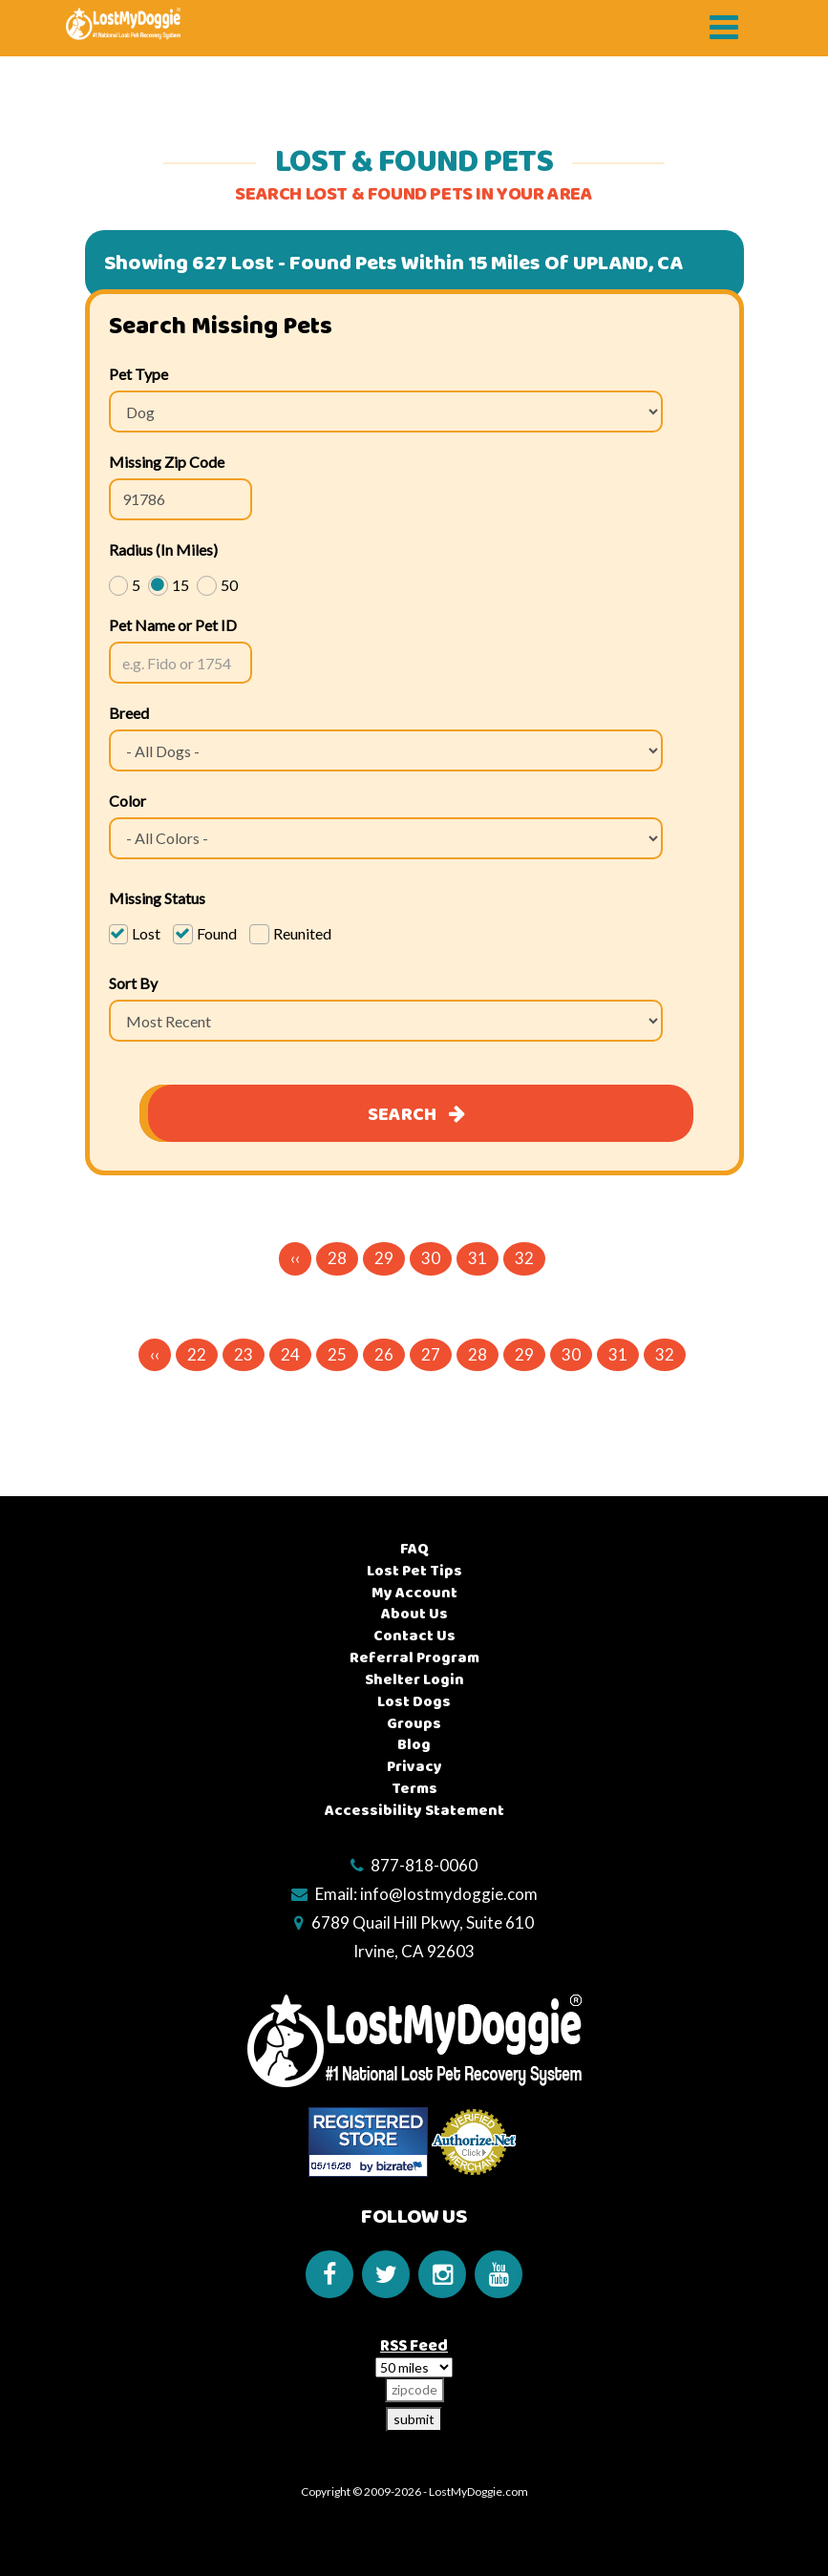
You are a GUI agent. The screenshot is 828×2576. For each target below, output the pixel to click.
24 (290, 1354)
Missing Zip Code (166, 462)
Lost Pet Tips (414, 1571)
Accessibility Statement (414, 1811)
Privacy (414, 1767)
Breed (129, 713)
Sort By (133, 983)
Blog (414, 1745)
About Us (414, 1614)
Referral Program (414, 1658)
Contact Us (414, 1636)
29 (383, 1258)
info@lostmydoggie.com (449, 1894)
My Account (414, 1593)
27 (430, 1354)
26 (383, 1354)
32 (524, 1258)
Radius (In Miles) (163, 549)
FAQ (414, 1549)
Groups (414, 1724)
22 (196, 1354)
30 (430, 1258)
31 (477, 1258)
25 (337, 1354)
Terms (414, 1789)
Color (127, 801)
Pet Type (138, 374)
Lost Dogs (414, 1702)
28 (337, 1258)
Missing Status (157, 898)
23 (243, 1354)
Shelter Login (414, 1680)
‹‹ (295, 1258)
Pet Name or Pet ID (173, 625)
